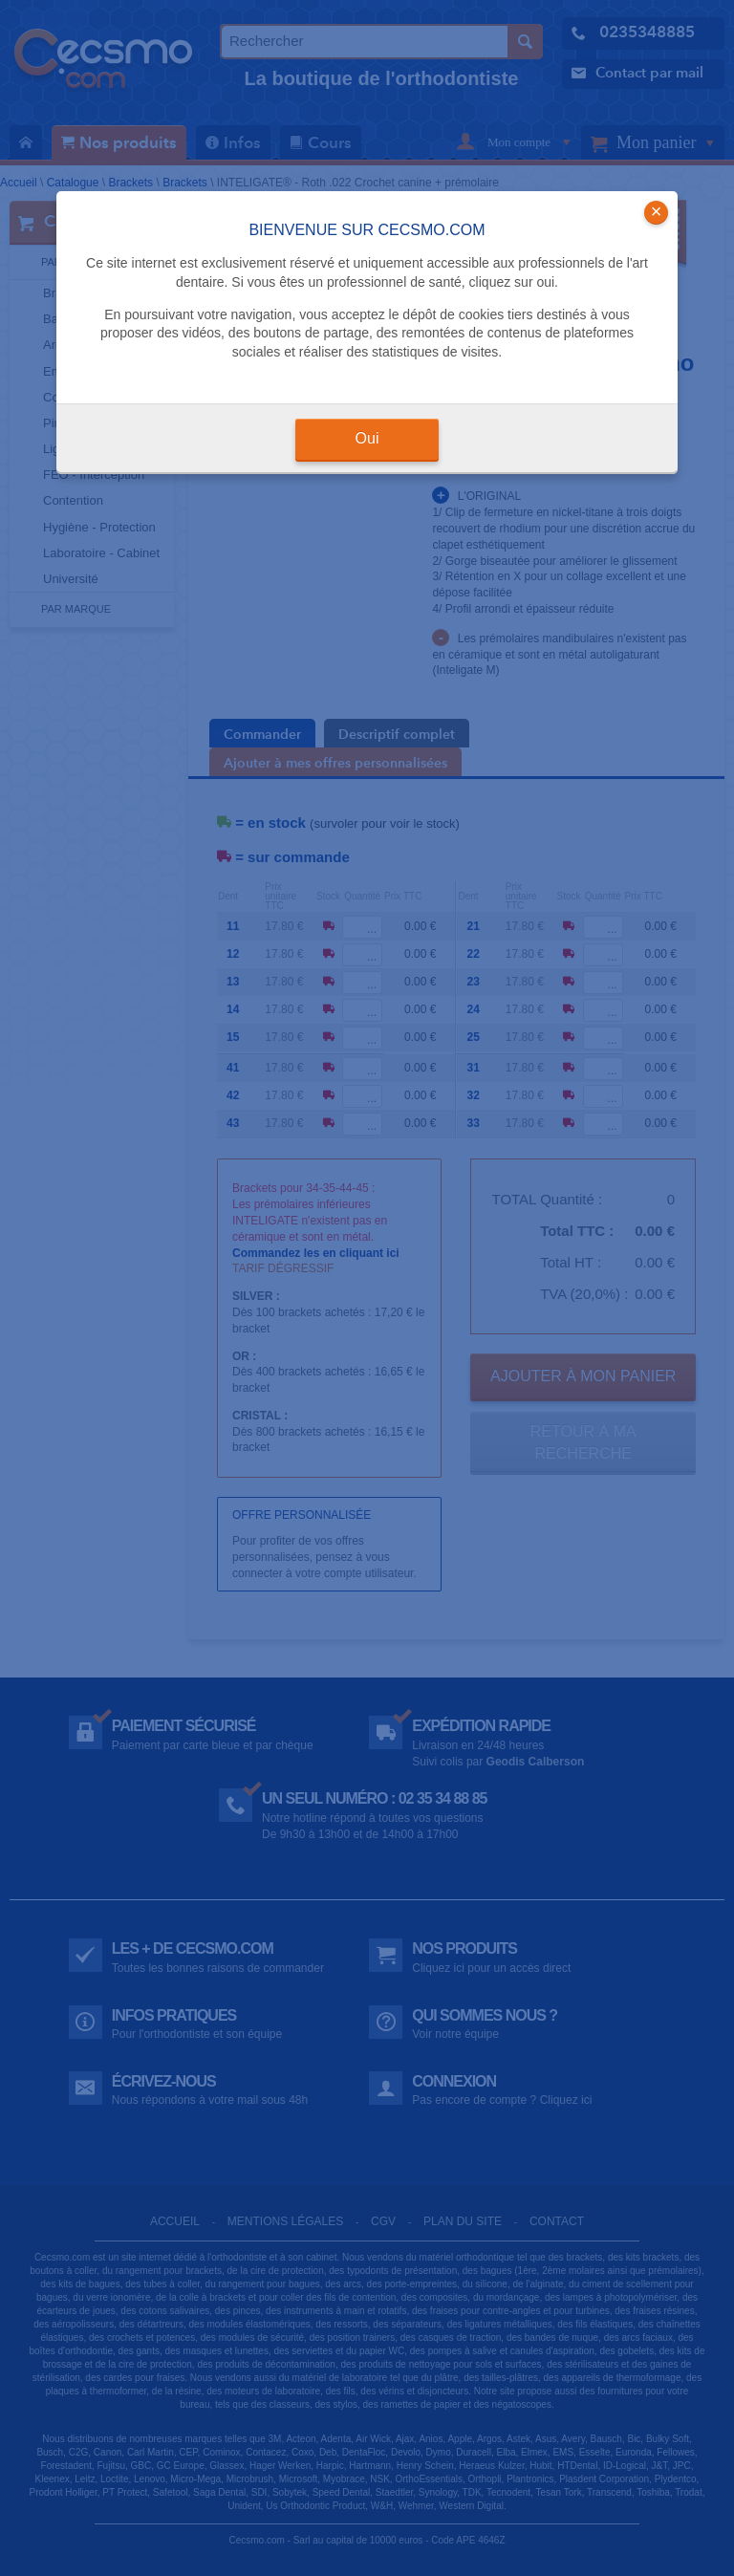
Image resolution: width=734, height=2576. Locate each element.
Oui (367, 438)
